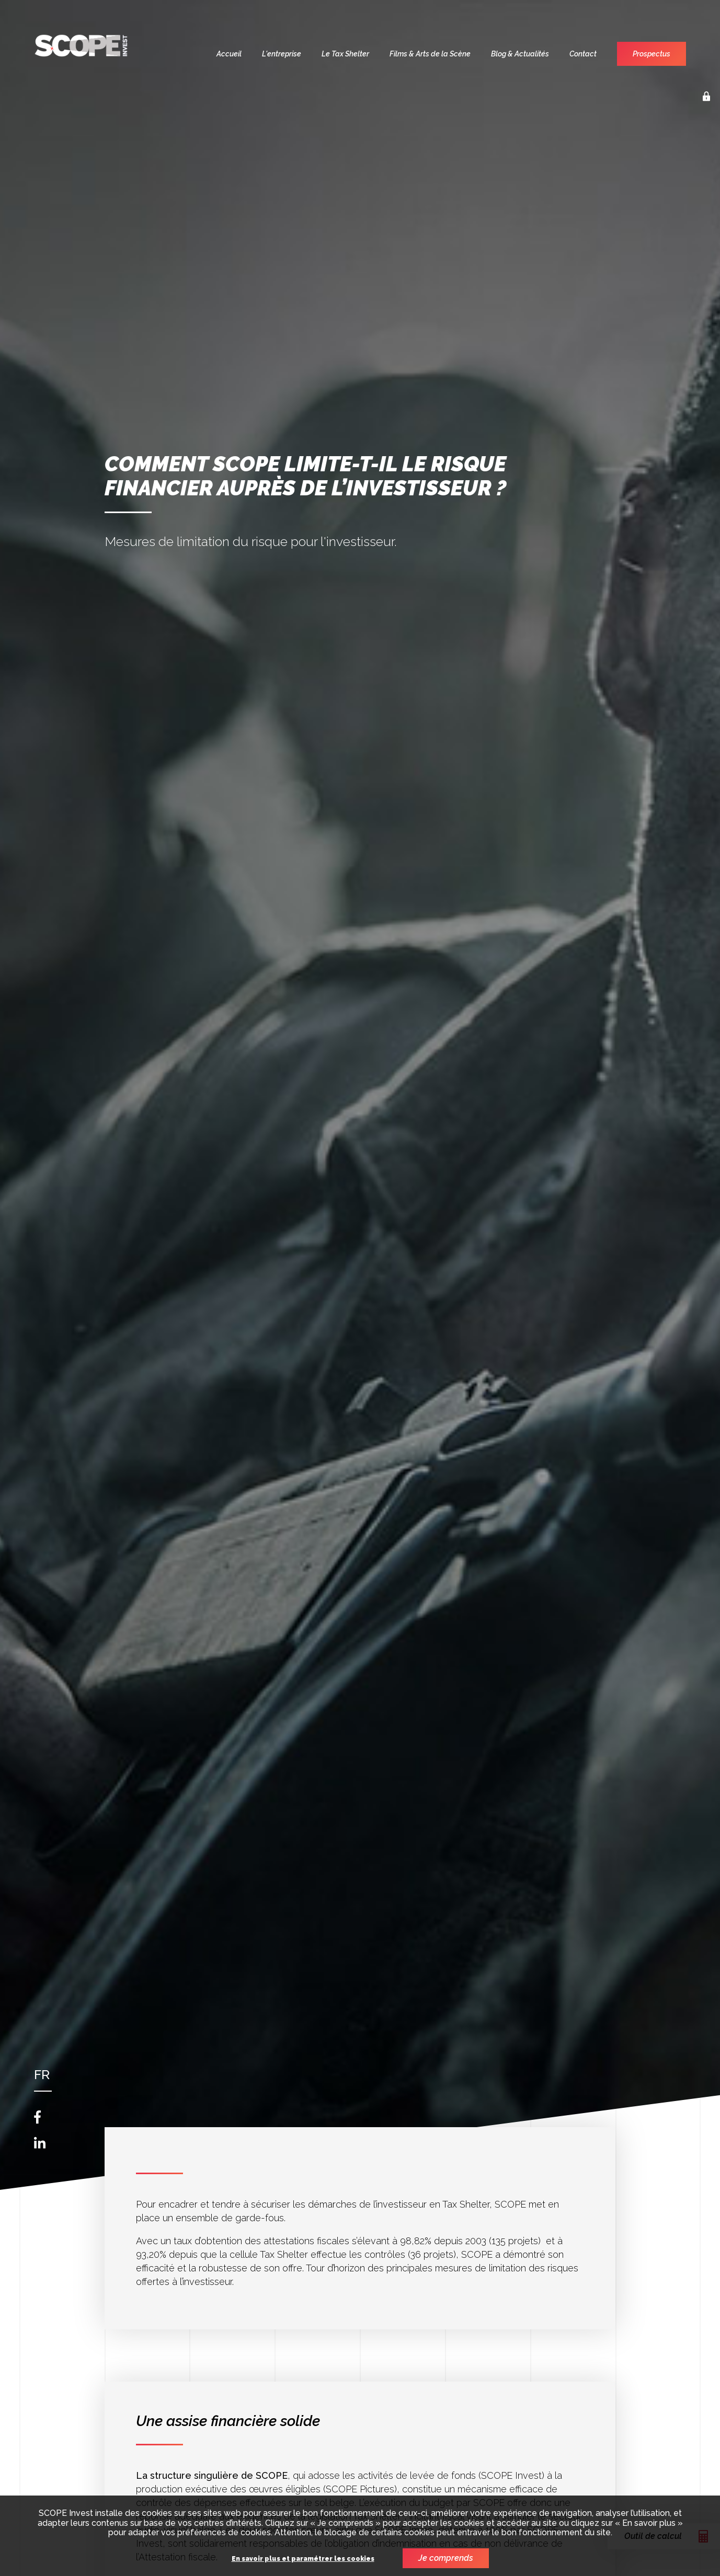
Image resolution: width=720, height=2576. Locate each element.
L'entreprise (281, 54)
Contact (583, 54)
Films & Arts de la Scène (430, 54)
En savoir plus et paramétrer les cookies (303, 2559)
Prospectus (651, 54)
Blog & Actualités (520, 54)
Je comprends (445, 2558)
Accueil (229, 54)
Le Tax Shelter (345, 54)
